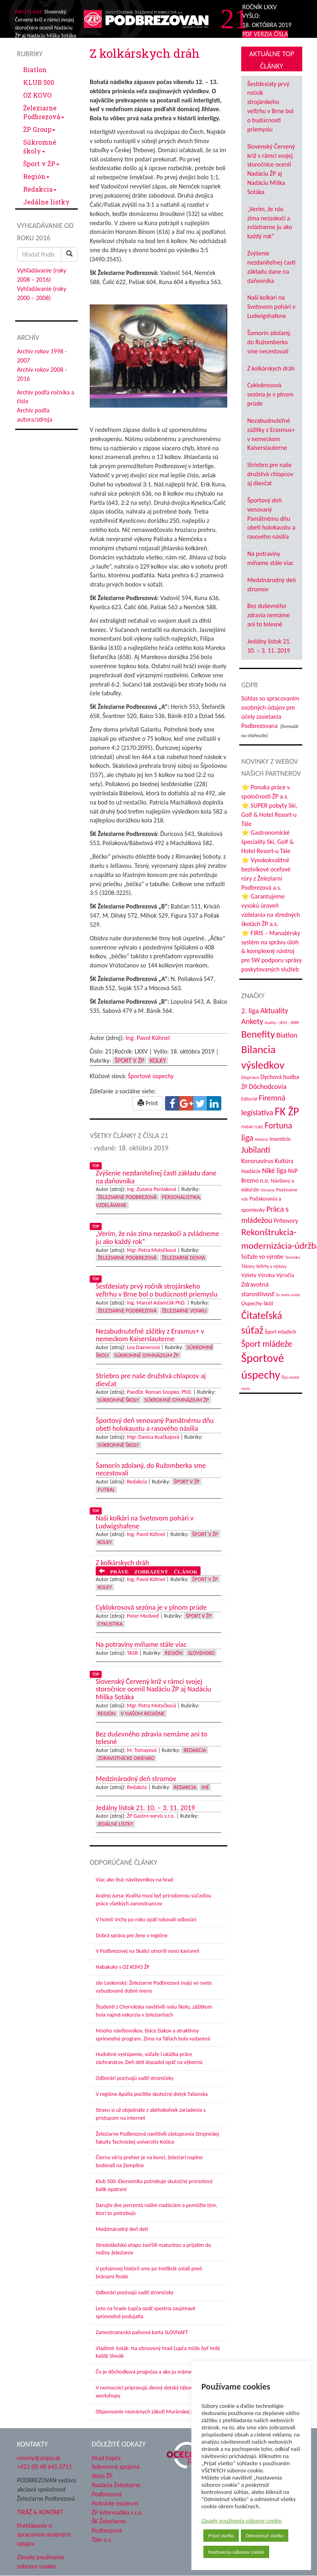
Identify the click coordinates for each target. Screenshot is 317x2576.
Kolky (158, 1060)
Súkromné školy (39, 146)
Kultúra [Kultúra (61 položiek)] (284, 1161)
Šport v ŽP (41, 163)
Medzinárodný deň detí (122, 2229)
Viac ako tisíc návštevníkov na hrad (134, 1879)
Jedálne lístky (46, 202)
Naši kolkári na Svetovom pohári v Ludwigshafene (271, 307)
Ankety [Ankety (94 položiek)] (252, 1021)
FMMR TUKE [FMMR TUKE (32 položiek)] (252, 1127)
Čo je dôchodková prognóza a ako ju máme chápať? (153, 2371)
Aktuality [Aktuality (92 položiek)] (274, 1010)
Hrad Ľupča (106, 2458)
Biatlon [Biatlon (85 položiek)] (286, 1035)
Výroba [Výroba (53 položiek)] (266, 1275)
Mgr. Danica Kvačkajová (153, 1437)
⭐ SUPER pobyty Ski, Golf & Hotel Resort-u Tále (269, 815)
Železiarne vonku (184, 1310)
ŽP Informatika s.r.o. (117, 2512)
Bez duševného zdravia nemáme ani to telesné (268, 615)
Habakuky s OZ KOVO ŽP (123, 1967)
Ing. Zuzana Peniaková (151, 1189)
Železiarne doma (183, 1257)
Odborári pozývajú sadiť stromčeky (134, 2078)
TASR (132, 1653)
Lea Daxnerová (143, 1347)
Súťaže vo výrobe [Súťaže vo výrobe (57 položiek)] (262, 1256)
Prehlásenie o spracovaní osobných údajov (44, 2535)
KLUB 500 (38, 82)
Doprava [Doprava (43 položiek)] (250, 1077)
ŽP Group (39, 129)
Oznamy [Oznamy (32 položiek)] (267, 1190)
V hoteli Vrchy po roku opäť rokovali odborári (146, 1919)
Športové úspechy (150, 1076)
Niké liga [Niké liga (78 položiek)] (274, 1170)
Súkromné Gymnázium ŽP (146, 1355)
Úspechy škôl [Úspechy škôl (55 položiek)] (257, 1303)
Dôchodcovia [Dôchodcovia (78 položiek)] (267, 1086)
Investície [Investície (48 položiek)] (280, 1139)
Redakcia (40, 189)
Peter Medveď (143, 1616)
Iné (205, 1787)
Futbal (106, 1489)
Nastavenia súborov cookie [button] (236, 2552)
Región (36, 176)
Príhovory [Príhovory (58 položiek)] (286, 1220)
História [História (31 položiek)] (261, 1139)
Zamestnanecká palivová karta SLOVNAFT (142, 2332)
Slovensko (201, 1653)
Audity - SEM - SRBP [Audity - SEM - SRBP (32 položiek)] (281, 1022)
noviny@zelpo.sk (39, 2458)
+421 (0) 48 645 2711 (44, 2466)
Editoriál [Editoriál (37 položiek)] (249, 1099)
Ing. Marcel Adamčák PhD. (156, 1302)
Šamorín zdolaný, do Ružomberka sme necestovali (269, 342)
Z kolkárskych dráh (271, 368)
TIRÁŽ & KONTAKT (40, 2512)
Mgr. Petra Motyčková (151, 1250)
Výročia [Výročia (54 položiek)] (285, 1275)
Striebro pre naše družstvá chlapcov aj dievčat (270, 474)
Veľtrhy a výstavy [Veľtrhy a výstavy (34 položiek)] (271, 1266)
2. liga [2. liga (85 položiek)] (250, 1010)
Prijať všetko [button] (221, 2536)
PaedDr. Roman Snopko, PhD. (159, 1392)
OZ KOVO (37, 95)
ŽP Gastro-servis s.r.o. (151, 1816)
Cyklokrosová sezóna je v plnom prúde (270, 394)
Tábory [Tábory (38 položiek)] (247, 1266)
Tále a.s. (102, 2539)
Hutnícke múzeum (115, 2503)
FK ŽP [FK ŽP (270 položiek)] (287, 1111)
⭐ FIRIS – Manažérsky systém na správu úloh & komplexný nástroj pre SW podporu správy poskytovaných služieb (271, 951)
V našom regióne (143, 1713)
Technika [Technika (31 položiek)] (292, 1257)
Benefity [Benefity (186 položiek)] (258, 1034)
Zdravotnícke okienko (126, 1758)
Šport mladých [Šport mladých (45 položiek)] (280, 1331)
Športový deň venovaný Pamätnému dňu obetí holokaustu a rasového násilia (271, 518)
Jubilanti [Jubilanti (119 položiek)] (255, 1150)
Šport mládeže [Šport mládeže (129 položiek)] (266, 1343)
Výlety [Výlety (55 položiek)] (248, 1275)
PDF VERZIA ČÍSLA (265, 34)
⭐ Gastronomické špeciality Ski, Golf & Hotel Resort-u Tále (267, 842)
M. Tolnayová (141, 1750)
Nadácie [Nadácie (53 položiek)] (251, 1171)
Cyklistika (110, 1624)
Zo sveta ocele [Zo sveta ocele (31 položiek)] (288, 1294)
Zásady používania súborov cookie (241, 2520)
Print (148, 1103)
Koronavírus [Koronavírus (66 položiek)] (257, 1161)
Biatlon (35, 69)
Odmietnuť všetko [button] (265, 2536)
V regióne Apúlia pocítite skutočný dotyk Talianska (152, 2094)
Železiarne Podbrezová (43, 112)
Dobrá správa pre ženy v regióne (131, 1935)
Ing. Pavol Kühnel (148, 1038)
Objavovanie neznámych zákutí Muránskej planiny (151, 2411)
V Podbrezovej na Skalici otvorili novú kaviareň (147, 1951)
